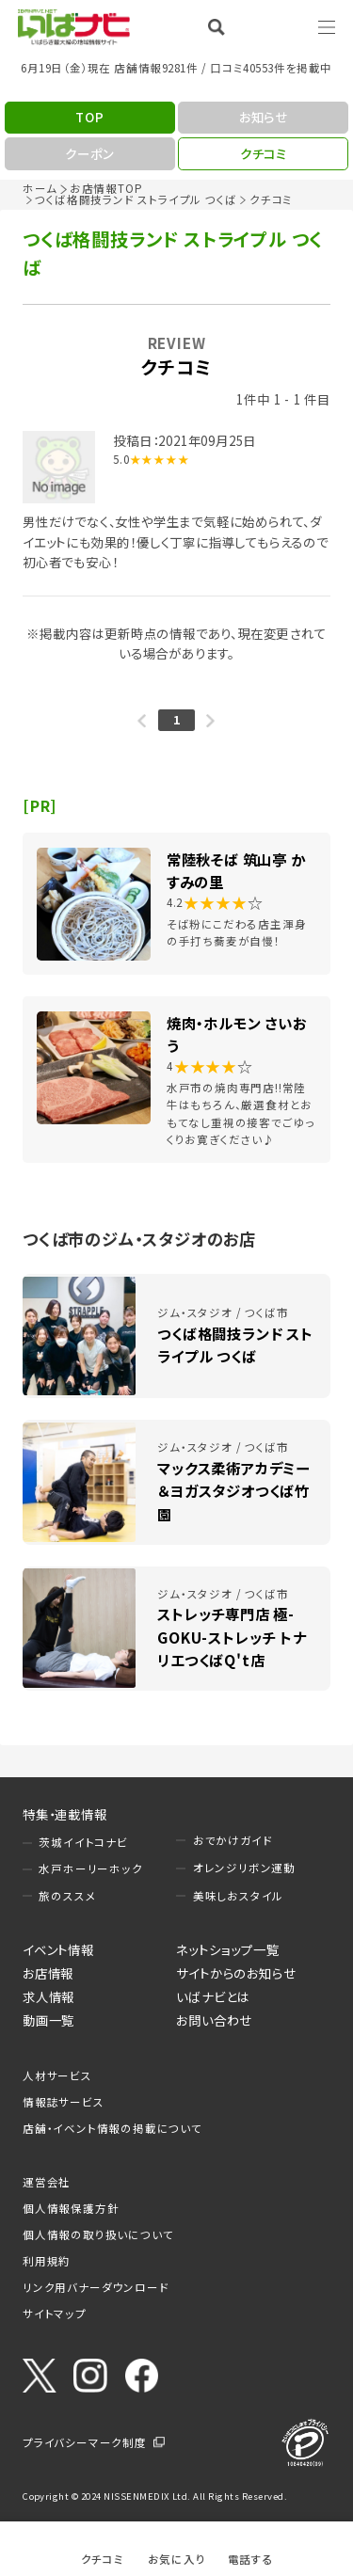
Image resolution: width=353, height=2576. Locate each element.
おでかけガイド (233, 1840)
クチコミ (102, 2559)
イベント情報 (58, 1949)
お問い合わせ (214, 2020)
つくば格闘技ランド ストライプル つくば (135, 199)
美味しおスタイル (238, 1895)
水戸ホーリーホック (90, 1868)
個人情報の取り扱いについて (98, 2234)
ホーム (39, 188)
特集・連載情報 (65, 1814)
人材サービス (57, 2075)
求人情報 (48, 1996)
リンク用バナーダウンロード (95, 2287)
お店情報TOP (106, 188)
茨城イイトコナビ (83, 1842)
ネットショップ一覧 (227, 1949)
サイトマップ (55, 2313)
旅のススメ (67, 1895)
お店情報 (48, 1973)
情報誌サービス (63, 2101)
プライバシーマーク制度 (85, 2442)
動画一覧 (48, 2020)
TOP (89, 116)
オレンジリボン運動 (244, 1867)
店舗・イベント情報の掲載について (112, 2128)
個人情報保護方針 (71, 2208)
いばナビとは (212, 1996)
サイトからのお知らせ (236, 1973)
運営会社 (47, 2181)
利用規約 (47, 2260)
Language (277, 26)
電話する (251, 2559)
